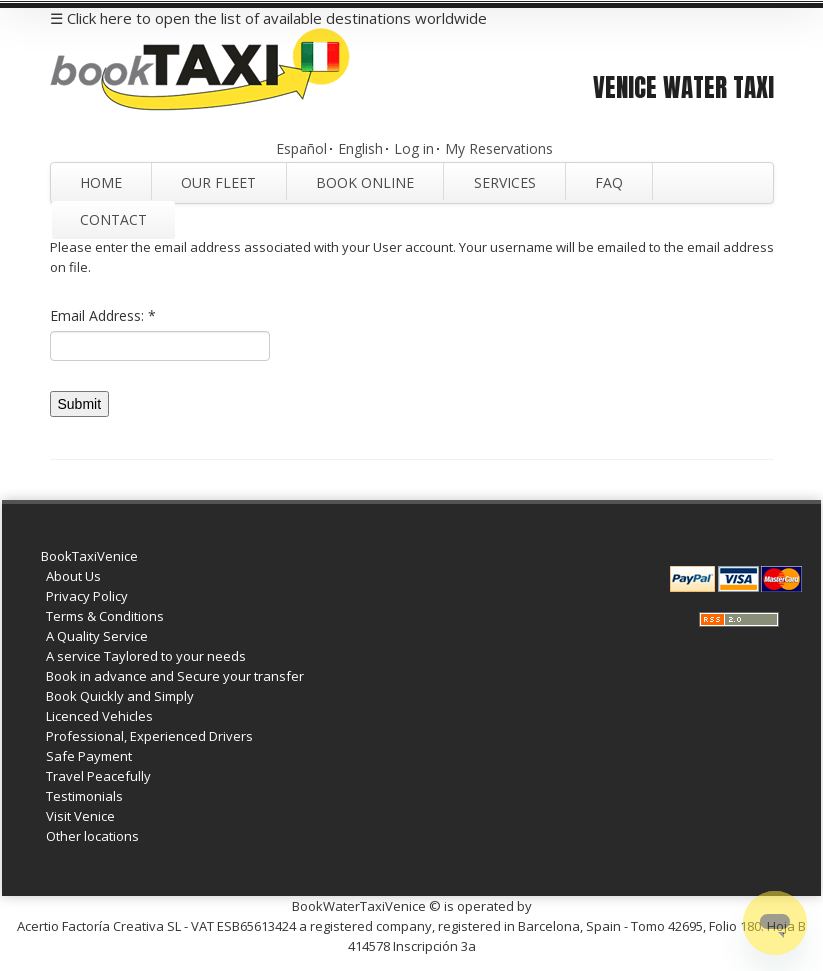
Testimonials (84, 796)
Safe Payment (89, 756)
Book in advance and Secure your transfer (175, 676)
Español (301, 148)
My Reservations (499, 148)
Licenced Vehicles (99, 716)
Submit (80, 404)
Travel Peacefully (98, 776)
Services (505, 182)
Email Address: (103, 315)
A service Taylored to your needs (146, 656)
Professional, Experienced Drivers (149, 736)
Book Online (365, 182)
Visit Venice (80, 816)
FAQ (609, 182)
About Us (73, 576)
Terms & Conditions (105, 616)
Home (101, 182)
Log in (414, 148)
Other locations (92, 836)
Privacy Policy (87, 596)
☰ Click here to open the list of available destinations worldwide (268, 18)
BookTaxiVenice (89, 556)
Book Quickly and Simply (120, 696)
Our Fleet (218, 182)
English (360, 148)
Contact (113, 219)
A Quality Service (97, 636)
